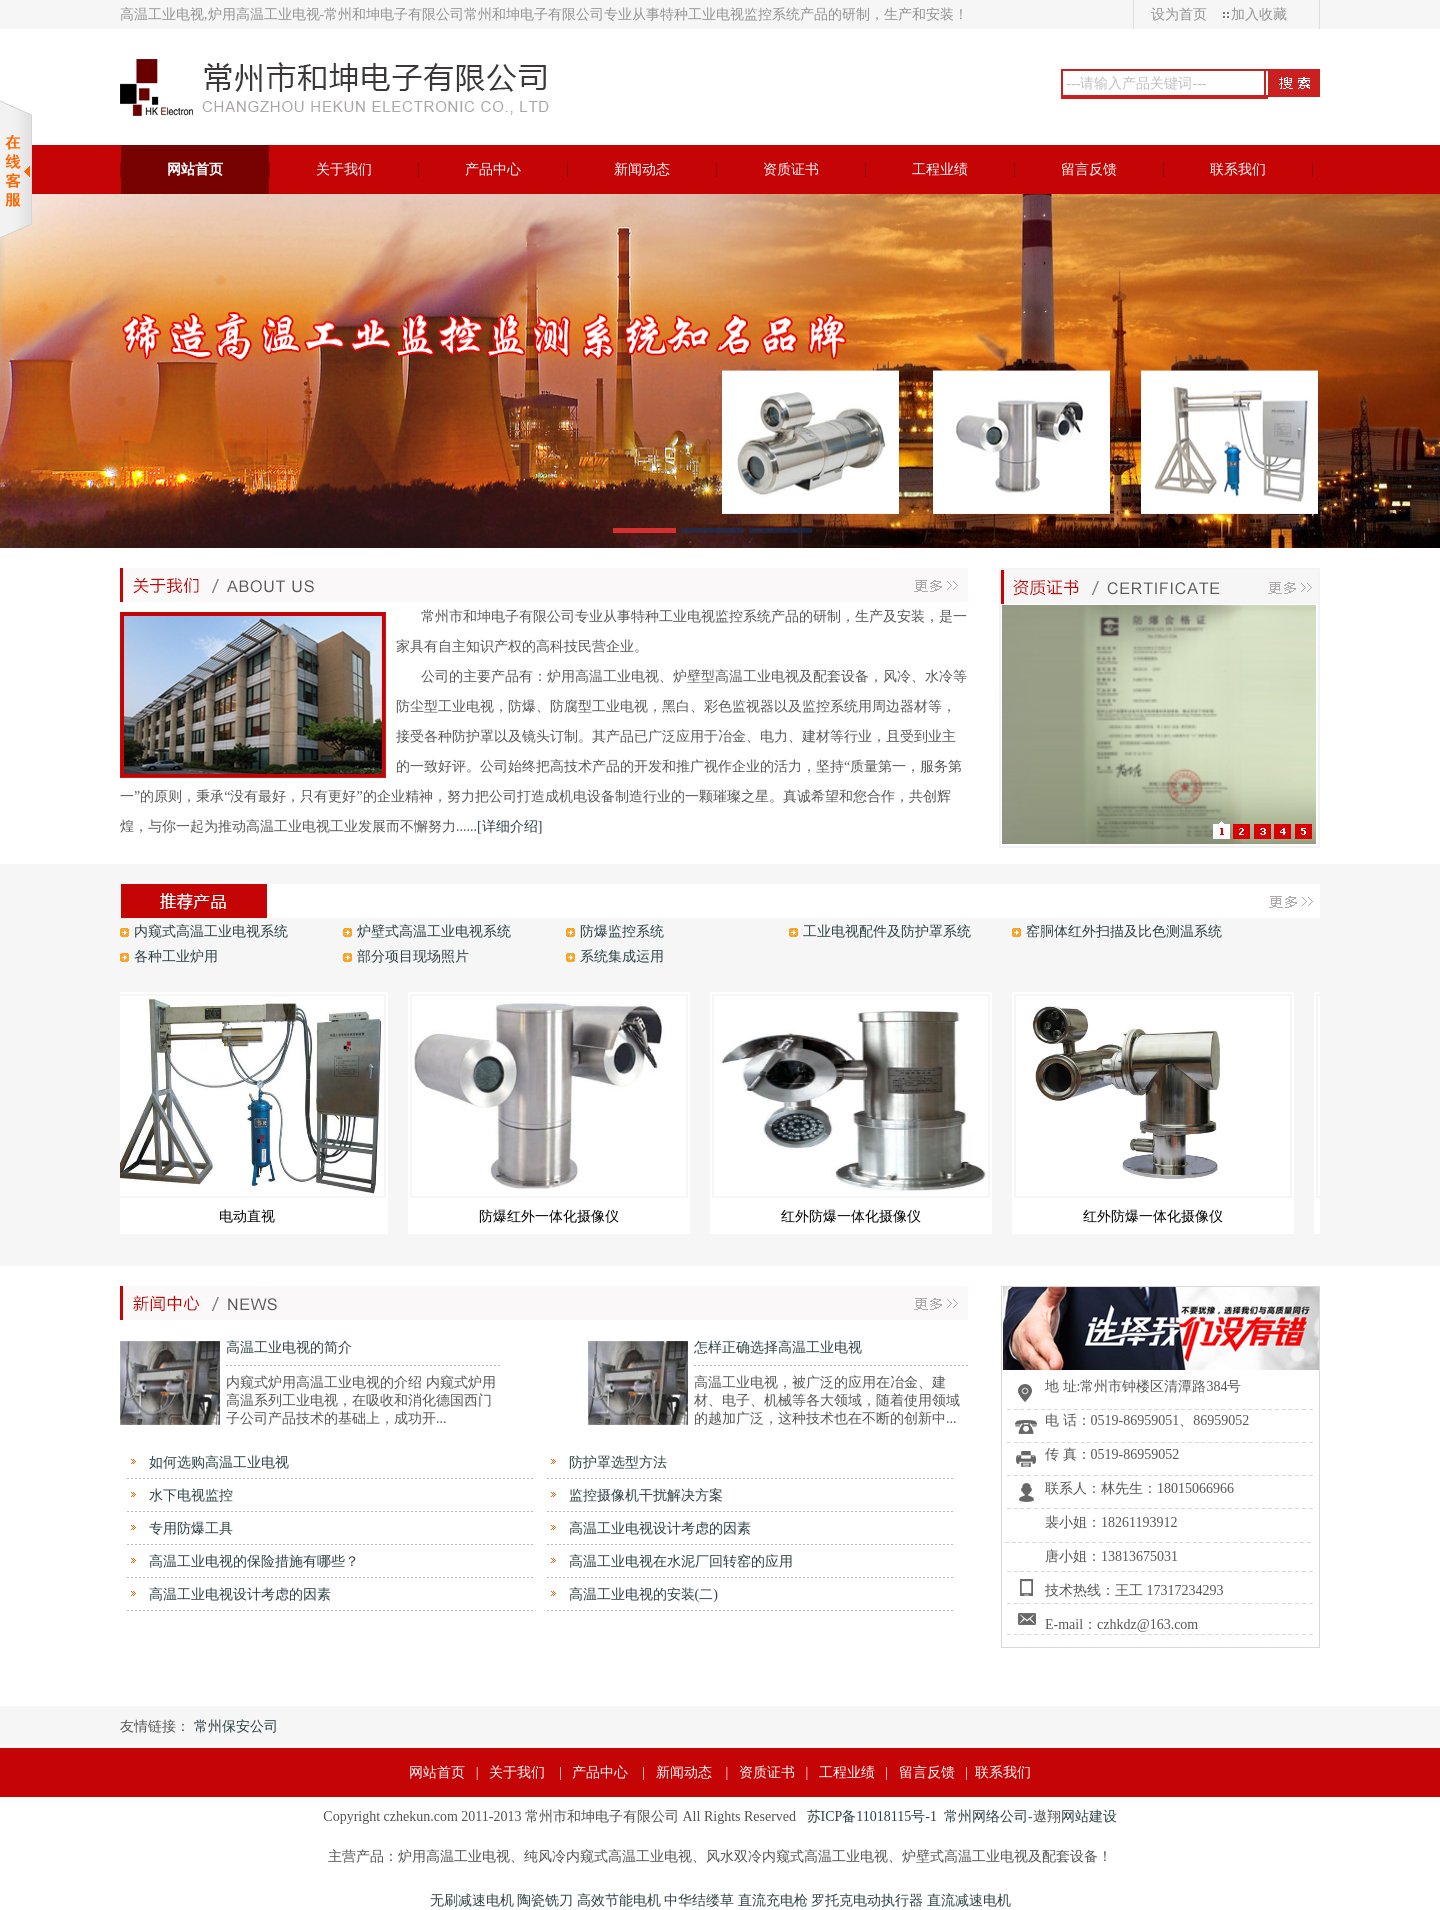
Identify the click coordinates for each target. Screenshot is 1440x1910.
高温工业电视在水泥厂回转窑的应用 (679, 1561)
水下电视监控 (189, 1495)
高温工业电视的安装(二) (641, 1594)
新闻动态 (684, 1772)
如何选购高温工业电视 (217, 1462)
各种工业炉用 (176, 956)
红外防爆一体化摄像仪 (857, 1216)
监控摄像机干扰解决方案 (644, 1495)
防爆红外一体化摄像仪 (555, 1216)
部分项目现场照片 (413, 956)
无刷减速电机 (472, 1900)
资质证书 (767, 1772)
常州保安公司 (236, 1726)
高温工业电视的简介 (289, 1347)
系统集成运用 (622, 956)
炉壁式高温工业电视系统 (434, 931)
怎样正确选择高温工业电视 (778, 1347)
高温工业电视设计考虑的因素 (658, 1528)
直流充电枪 (773, 1900)
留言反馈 (927, 1772)
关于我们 (517, 1772)
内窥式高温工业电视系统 (211, 931)
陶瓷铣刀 (545, 1900)
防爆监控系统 (622, 931)
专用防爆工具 (189, 1528)
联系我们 (1003, 1772)
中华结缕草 (699, 1900)
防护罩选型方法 (616, 1462)
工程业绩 (847, 1772)
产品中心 (600, 1772)
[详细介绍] (509, 826)
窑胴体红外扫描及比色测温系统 (1124, 931)
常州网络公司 (986, 1816)
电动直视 (253, 1216)
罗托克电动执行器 (867, 1900)
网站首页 (437, 1772)
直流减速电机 (969, 1900)
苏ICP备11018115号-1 (872, 1816)
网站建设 (1089, 1816)
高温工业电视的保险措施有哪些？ (252, 1561)
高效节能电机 (619, 1900)
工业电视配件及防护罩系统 (887, 931)
